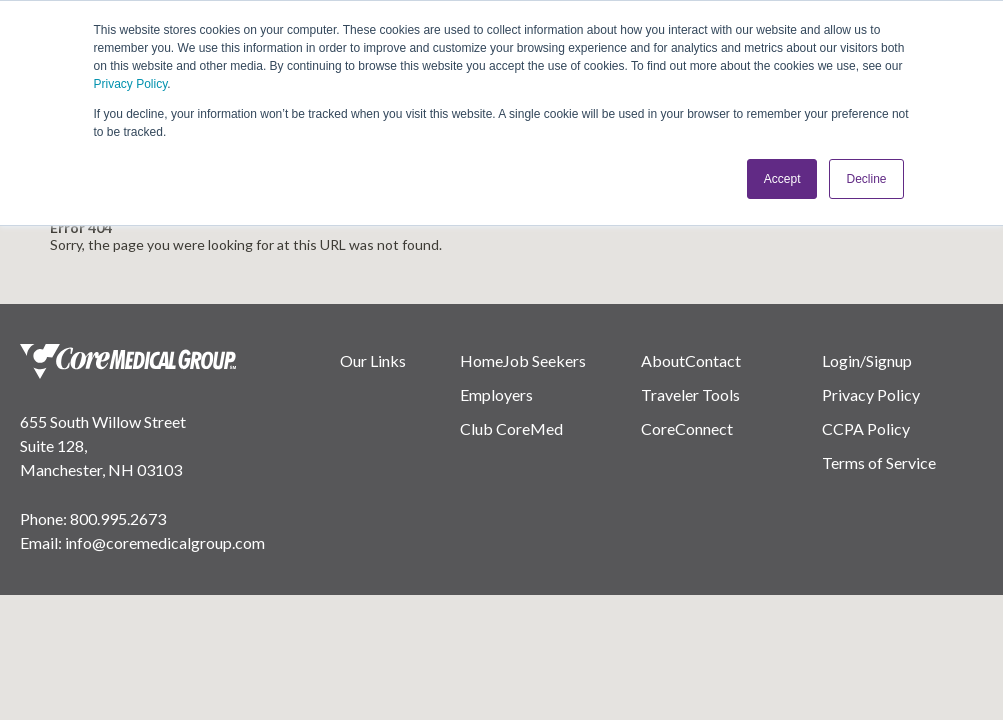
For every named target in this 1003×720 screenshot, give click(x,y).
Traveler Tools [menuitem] (690, 394)
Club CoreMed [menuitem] (511, 428)
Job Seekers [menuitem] (544, 360)
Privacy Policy (131, 84)
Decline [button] (866, 179)
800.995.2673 (118, 518)
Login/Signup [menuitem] (867, 360)
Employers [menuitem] (496, 394)
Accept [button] (782, 179)
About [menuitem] (663, 360)
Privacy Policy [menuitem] (871, 394)
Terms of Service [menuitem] (879, 462)
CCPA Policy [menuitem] (866, 428)
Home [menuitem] (481, 360)
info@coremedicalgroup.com (165, 542)
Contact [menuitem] (713, 360)
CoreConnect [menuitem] (687, 428)
